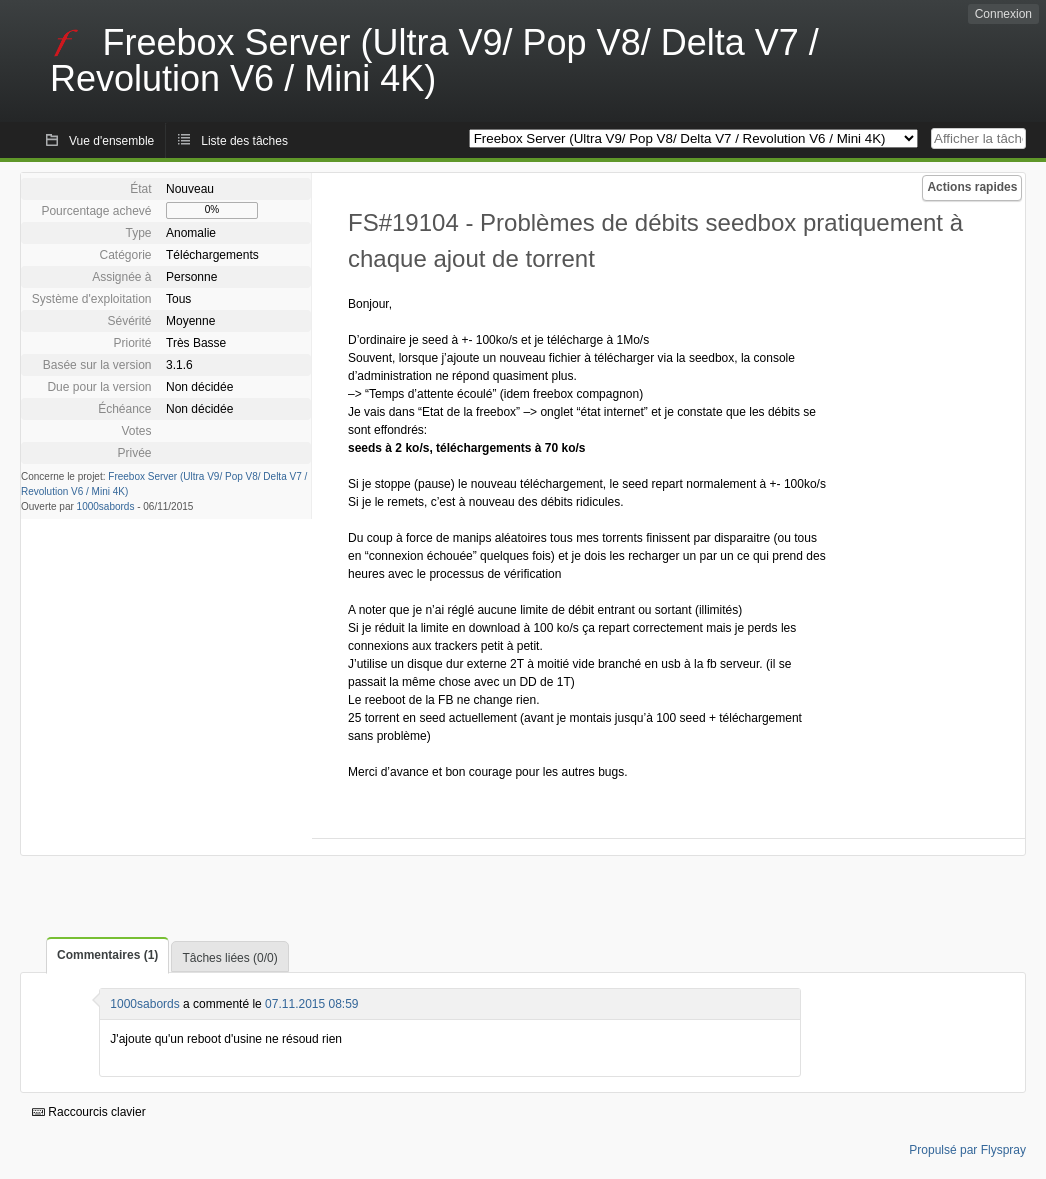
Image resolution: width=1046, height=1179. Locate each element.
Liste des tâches (244, 141)
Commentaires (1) (107, 955)
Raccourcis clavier (89, 1112)
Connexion (1003, 14)
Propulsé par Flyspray (967, 1150)
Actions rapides (972, 187)
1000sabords (106, 506)
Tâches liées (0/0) (229, 958)
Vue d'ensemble (111, 141)
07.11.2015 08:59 (311, 1004)
